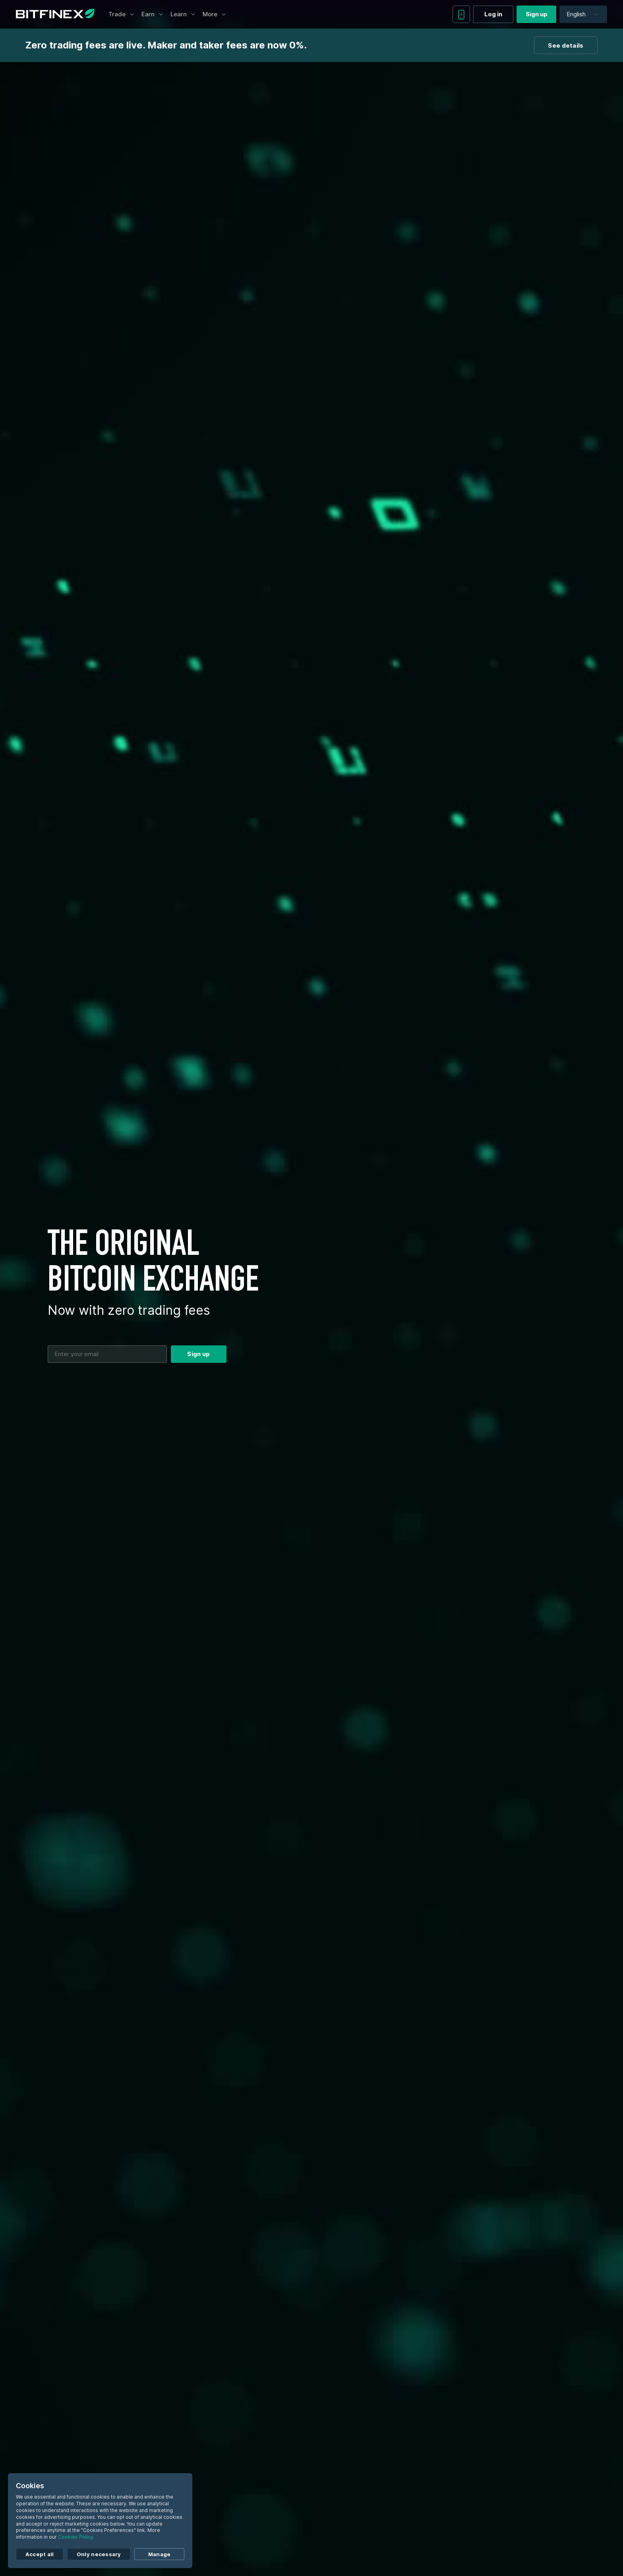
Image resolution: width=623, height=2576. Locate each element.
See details (565, 45)
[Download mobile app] (461, 14)
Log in (493, 14)
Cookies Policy (75, 2537)
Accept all (39, 2554)
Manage (159, 2554)
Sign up (537, 14)
